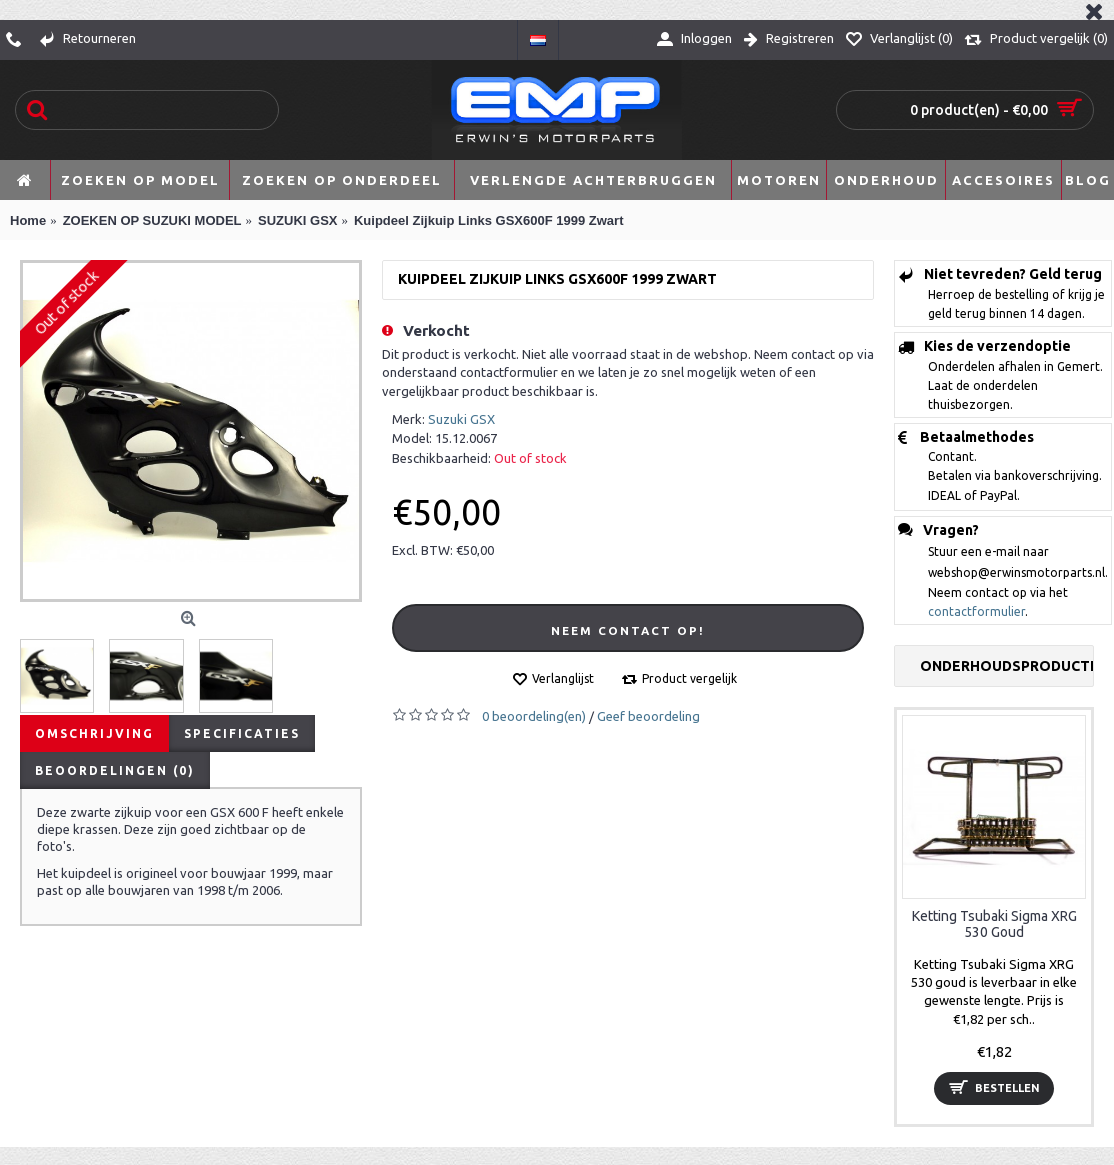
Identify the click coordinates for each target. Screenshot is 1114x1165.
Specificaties (242, 733)
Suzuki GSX (461, 419)
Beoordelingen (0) (115, 770)
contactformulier (976, 611)
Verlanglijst (563, 678)
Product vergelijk (689, 678)
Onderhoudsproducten (1006, 666)
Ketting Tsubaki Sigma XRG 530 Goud (994, 923)
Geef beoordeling (648, 716)
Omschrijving (94, 733)
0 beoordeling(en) (534, 716)
